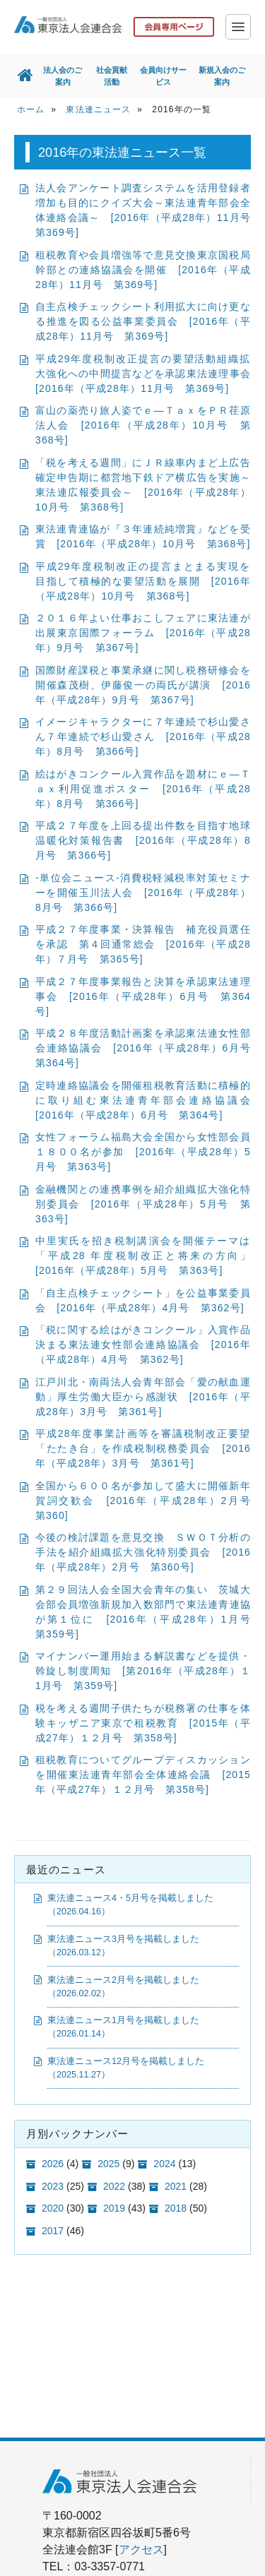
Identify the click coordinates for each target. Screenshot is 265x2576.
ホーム (31, 110)
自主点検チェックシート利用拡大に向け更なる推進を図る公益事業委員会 (143, 322)
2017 (53, 2230)
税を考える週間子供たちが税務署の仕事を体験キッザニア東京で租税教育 (143, 1723)
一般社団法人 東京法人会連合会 (68, 24)
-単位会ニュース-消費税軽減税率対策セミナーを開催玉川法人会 (143, 893)
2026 (53, 2164)
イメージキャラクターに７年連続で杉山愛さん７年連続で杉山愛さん (143, 737)
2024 (164, 2164)
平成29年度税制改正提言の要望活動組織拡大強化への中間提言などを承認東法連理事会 (148, 374)
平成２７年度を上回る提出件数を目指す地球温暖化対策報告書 (143, 841)
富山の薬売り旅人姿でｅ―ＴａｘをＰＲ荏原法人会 (143, 425)
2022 (114, 2186)
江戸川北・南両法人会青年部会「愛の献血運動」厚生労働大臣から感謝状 (143, 1397)
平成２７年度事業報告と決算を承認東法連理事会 (143, 997)
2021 (176, 2186)
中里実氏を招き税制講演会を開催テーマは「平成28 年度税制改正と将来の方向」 (148, 1256)
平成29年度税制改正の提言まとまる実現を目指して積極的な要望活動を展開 (143, 581)
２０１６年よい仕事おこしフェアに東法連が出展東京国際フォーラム (143, 633)
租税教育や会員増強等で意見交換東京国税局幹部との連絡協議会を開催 (143, 270)
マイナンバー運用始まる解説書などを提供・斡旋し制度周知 (143, 1671)
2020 (53, 2208)
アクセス (141, 2550)
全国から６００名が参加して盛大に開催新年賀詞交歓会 (148, 1501)
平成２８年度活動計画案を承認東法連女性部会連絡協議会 (148, 1048)
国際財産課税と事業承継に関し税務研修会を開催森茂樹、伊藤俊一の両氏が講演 (143, 685)
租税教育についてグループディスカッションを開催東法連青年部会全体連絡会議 (143, 1775)
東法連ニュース (98, 110)
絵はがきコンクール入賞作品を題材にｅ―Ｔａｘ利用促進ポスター (143, 789)
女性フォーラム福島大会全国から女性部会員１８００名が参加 (143, 1152)
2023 (53, 2186)
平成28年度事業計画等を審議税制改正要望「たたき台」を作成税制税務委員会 (143, 1449)
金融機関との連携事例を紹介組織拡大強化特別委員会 (143, 1204)
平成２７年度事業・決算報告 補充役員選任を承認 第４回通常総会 (143, 944)
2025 (108, 2164)
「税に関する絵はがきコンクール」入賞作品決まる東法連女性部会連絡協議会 (143, 1345)
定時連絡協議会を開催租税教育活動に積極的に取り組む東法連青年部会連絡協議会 (148, 1100)
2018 (176, 2208)
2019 (114, 2208)
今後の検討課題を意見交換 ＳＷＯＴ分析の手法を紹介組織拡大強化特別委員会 (143, 1552)
